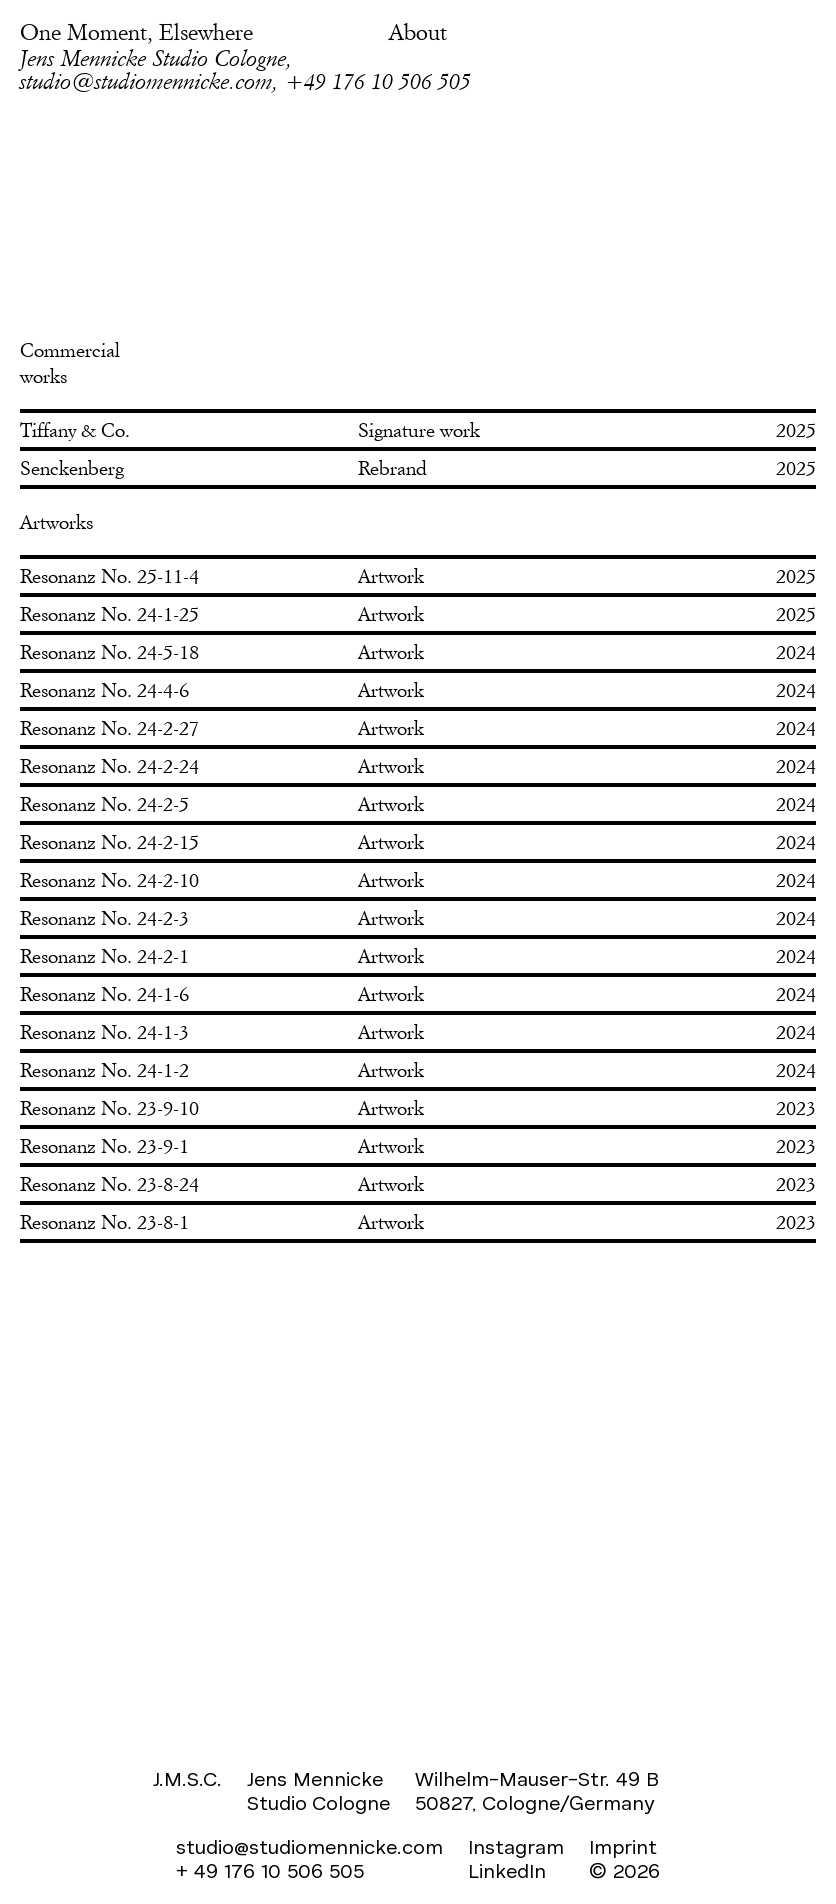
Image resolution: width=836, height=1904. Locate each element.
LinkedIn (507, 1871)
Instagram (516, 1847)
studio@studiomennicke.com (309, 1847)
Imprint (623, 1847)
